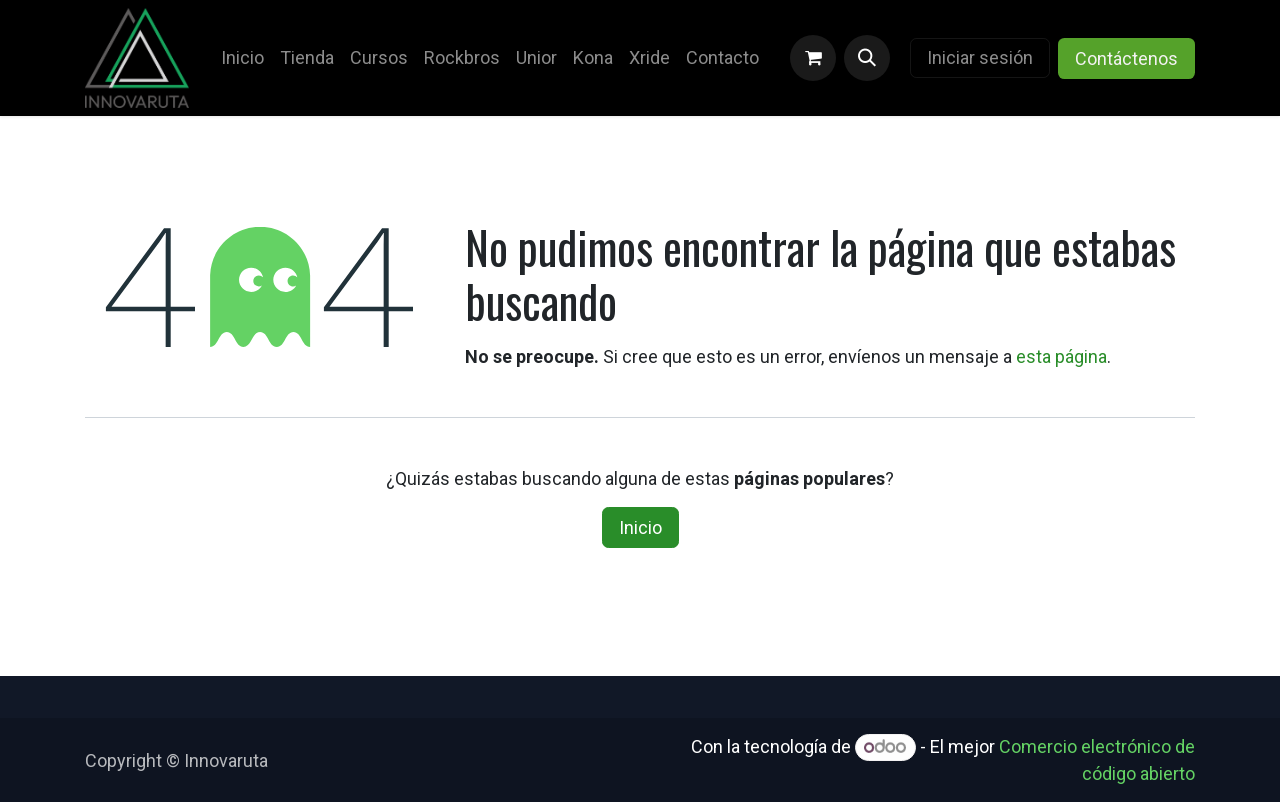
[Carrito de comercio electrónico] (813, 58)
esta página (1061, 356)
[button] (867, 58)
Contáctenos (1126, 58)
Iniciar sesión (980, 57)
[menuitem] (242, 57)
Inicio (640, 527)
